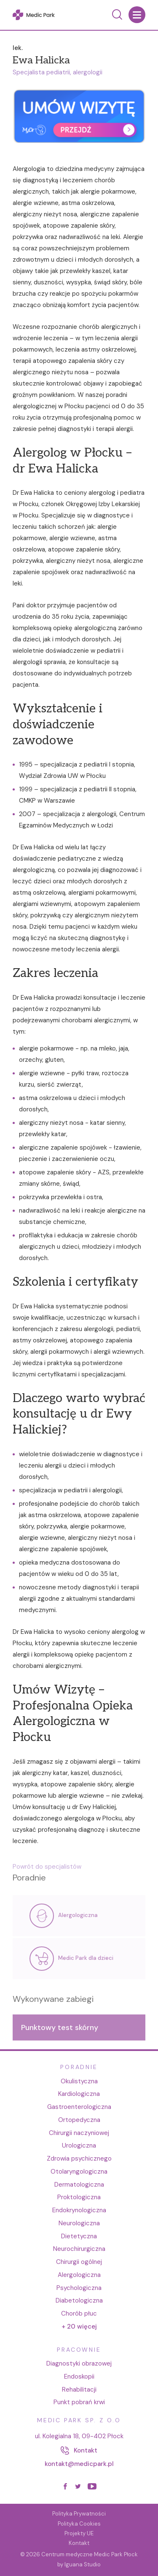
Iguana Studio (82, 2564)
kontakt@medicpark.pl (79, 2464)
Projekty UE (79, 2533)
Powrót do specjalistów (47, 1872)
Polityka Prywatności (79, 2513)
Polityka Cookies (79, 2523)
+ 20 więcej (79, 2326)
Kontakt (79, 2543)
